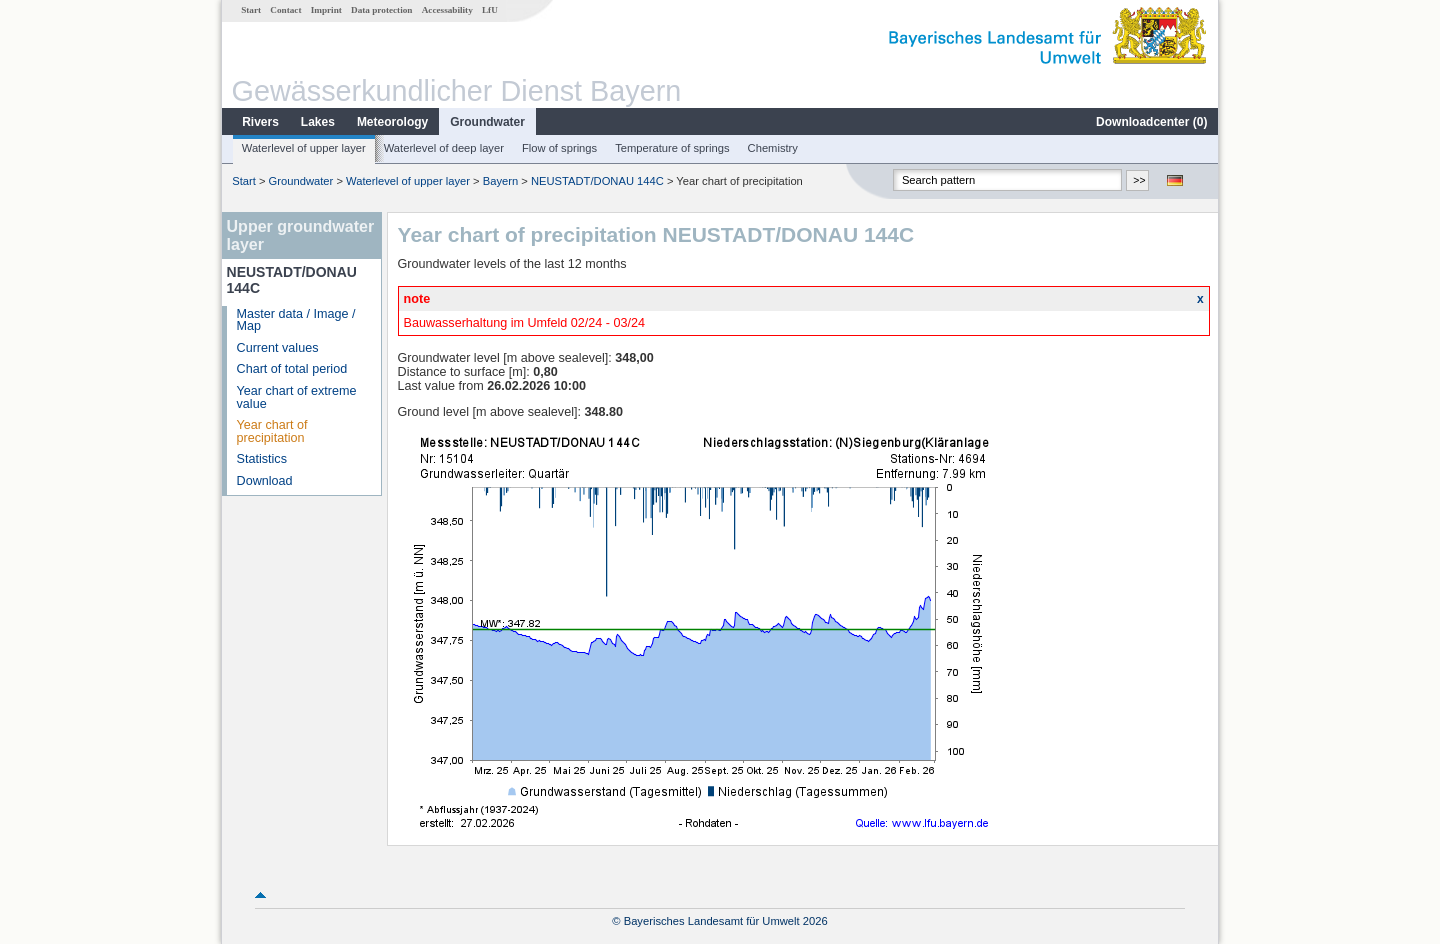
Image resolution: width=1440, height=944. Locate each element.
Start (251, 10)
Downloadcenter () (1151, 122)
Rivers (260, 122)
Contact (285, 10)
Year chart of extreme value (297, 397)
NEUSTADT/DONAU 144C (597, 181)
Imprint (326, 10)
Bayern (500, 181)
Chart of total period (292, 369)
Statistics (262, 459)
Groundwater (487, 122)
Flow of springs (559, 148)
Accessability (447, 10)
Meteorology (392, 122)
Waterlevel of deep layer (444, 148)
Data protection (381, 10)
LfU (490, 10)
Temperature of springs (672, 148)
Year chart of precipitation (272, 431)
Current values (278, 348)
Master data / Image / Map (296, 320)
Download (265, 481)
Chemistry (773, 148)
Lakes (318, 122)
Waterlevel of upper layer (304, 148)
